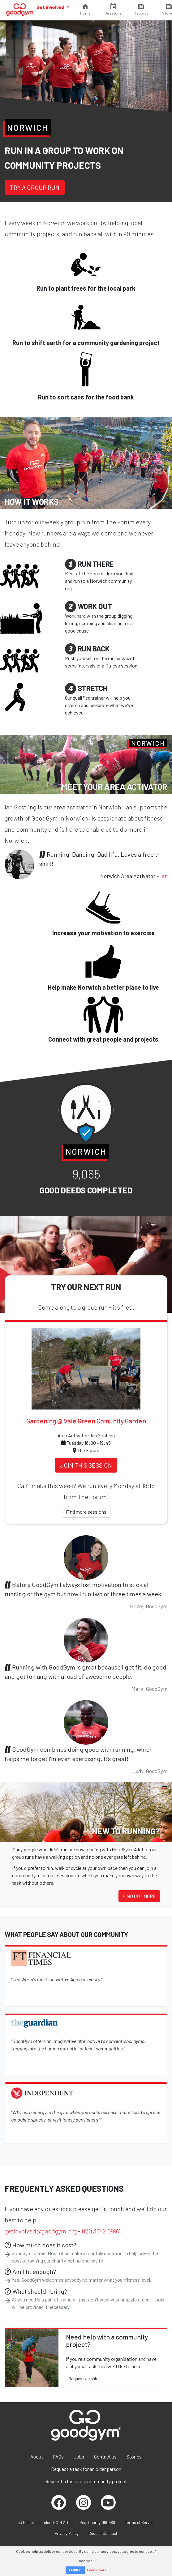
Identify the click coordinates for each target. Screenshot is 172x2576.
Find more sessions (86, 1512)
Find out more (139, 1896)
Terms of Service (140, 2522)
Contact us (105, 2456)
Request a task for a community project (86, 2481)
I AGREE (75, 2570)
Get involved (51, 7)
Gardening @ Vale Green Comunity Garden (86, 1421)
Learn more (97, 2570)
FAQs (58, 2456)
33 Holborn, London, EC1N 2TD (44, 2522)
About (36, 2456)
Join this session (86, 1465)
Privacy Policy (67, 2533)
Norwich (27, 127)
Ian (163, 875)
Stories (134, 2456)
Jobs (79, 2456)
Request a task (83, 2378)
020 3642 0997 (101, 2231)
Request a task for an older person (86, 2469)
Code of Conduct (102, 2533)
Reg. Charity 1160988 (97, 2522)
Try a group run (34, 187)
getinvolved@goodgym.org (41, 2231)
